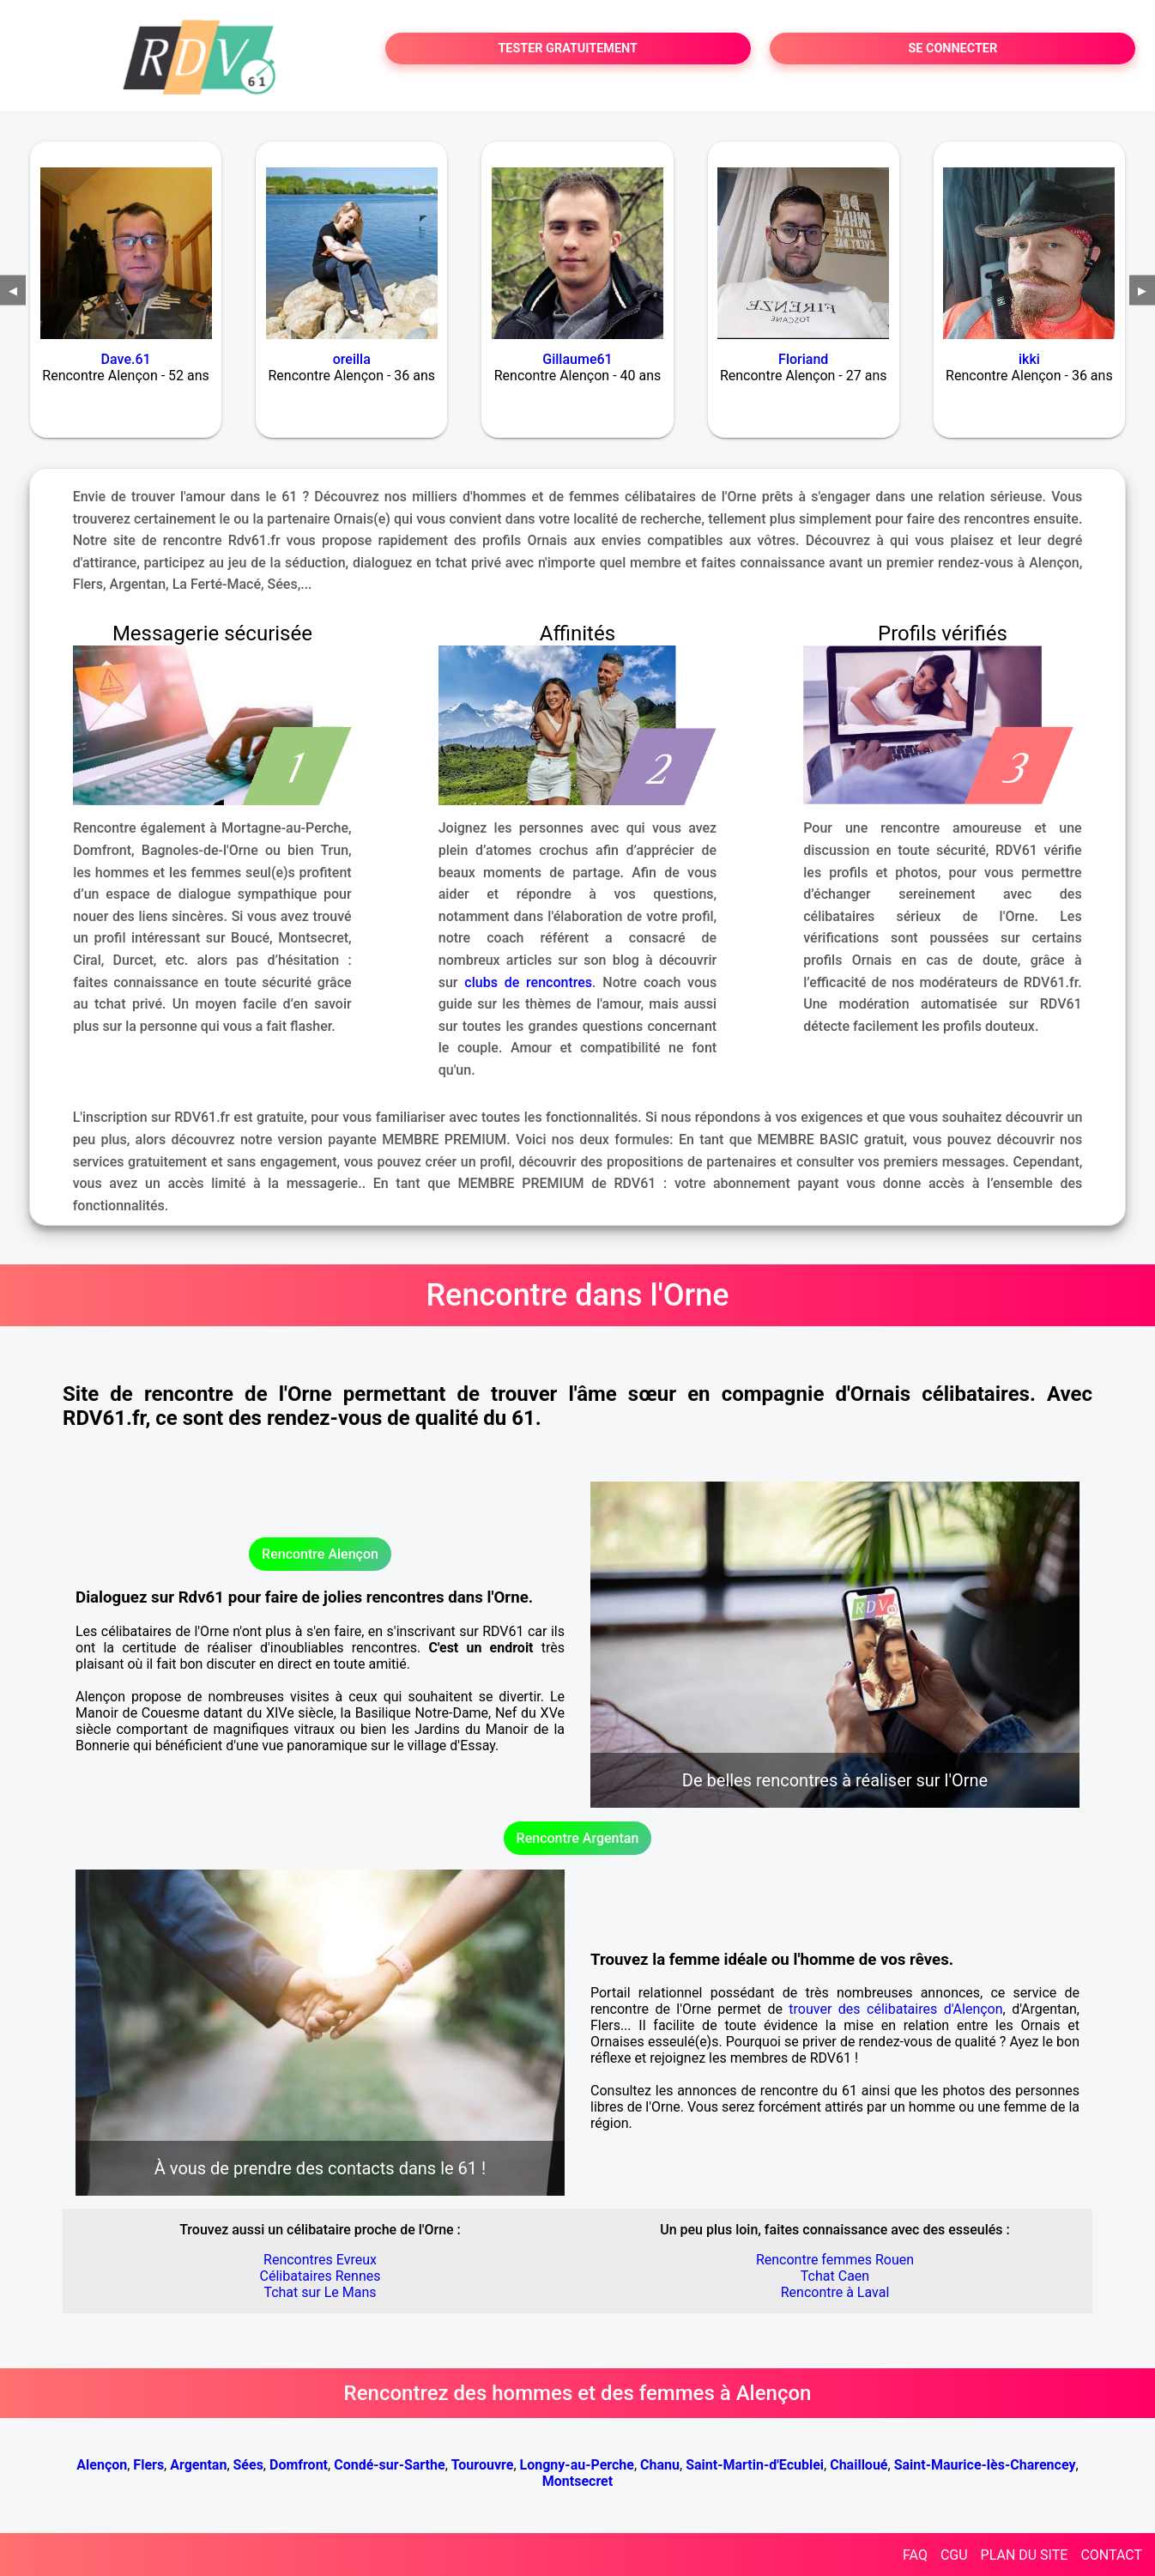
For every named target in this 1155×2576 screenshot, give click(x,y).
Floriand (803, 359)
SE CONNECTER (952, 48)
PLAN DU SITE (1024, 2555)
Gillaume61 (577, 359)
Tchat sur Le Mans (319, 2292)
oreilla (352, 359)
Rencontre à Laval (835, 2292)
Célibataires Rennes (320, 2276)
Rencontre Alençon (320, 1554)
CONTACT (1111, 2555)
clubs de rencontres (528, 982)
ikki (1029, 359)
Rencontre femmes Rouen (835, 2260)
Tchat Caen (835, 2276)
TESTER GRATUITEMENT (568, 48)
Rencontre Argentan (578, 1838)
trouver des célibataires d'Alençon (895, 2009)
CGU (954, 2555)
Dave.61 (126, 359)
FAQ (915, 2555)
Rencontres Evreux (320, 2260)
